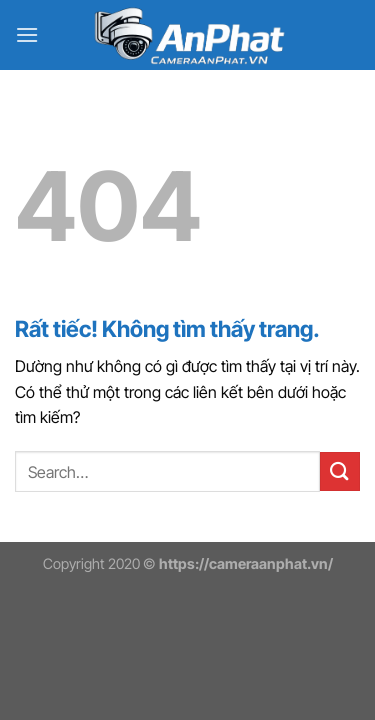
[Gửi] (340, 471)
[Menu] (27, 34)
